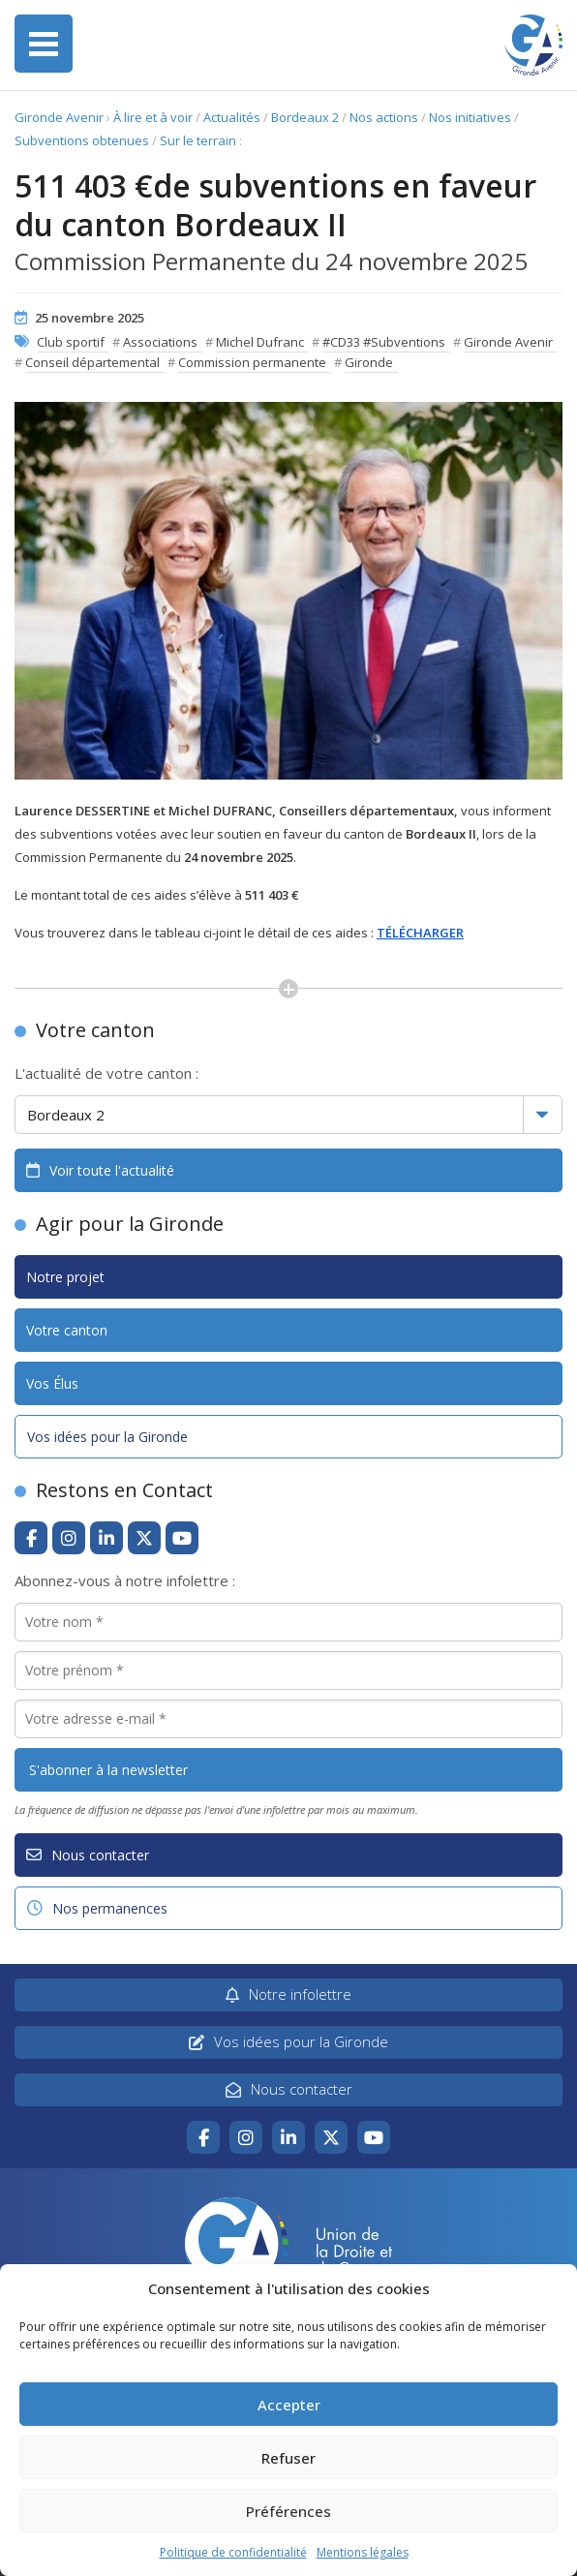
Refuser (288, 2458)
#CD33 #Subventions (383, 342)
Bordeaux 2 (305, 117)
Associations (160, 342)
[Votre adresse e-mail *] (288, 1719)
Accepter (289, 2404)
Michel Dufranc (260, 342)
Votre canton (66, 1330)
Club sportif (71, 342)
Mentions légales (363, 2552)
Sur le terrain (198, 140)
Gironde (369, 362)
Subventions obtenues (82, 140)
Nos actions (383, 117)
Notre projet (65, 1277)
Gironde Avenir (59, 117)
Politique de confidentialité (233, 2552)
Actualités (231, 117)
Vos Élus (52, 1383)
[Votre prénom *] (288, 1670)
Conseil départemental (92, 362)
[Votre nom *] (288, 1622)
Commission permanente (252, 362)
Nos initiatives (470, 117)
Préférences (288, 2511)
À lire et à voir (153, 117)
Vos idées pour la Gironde (107, 1436)
